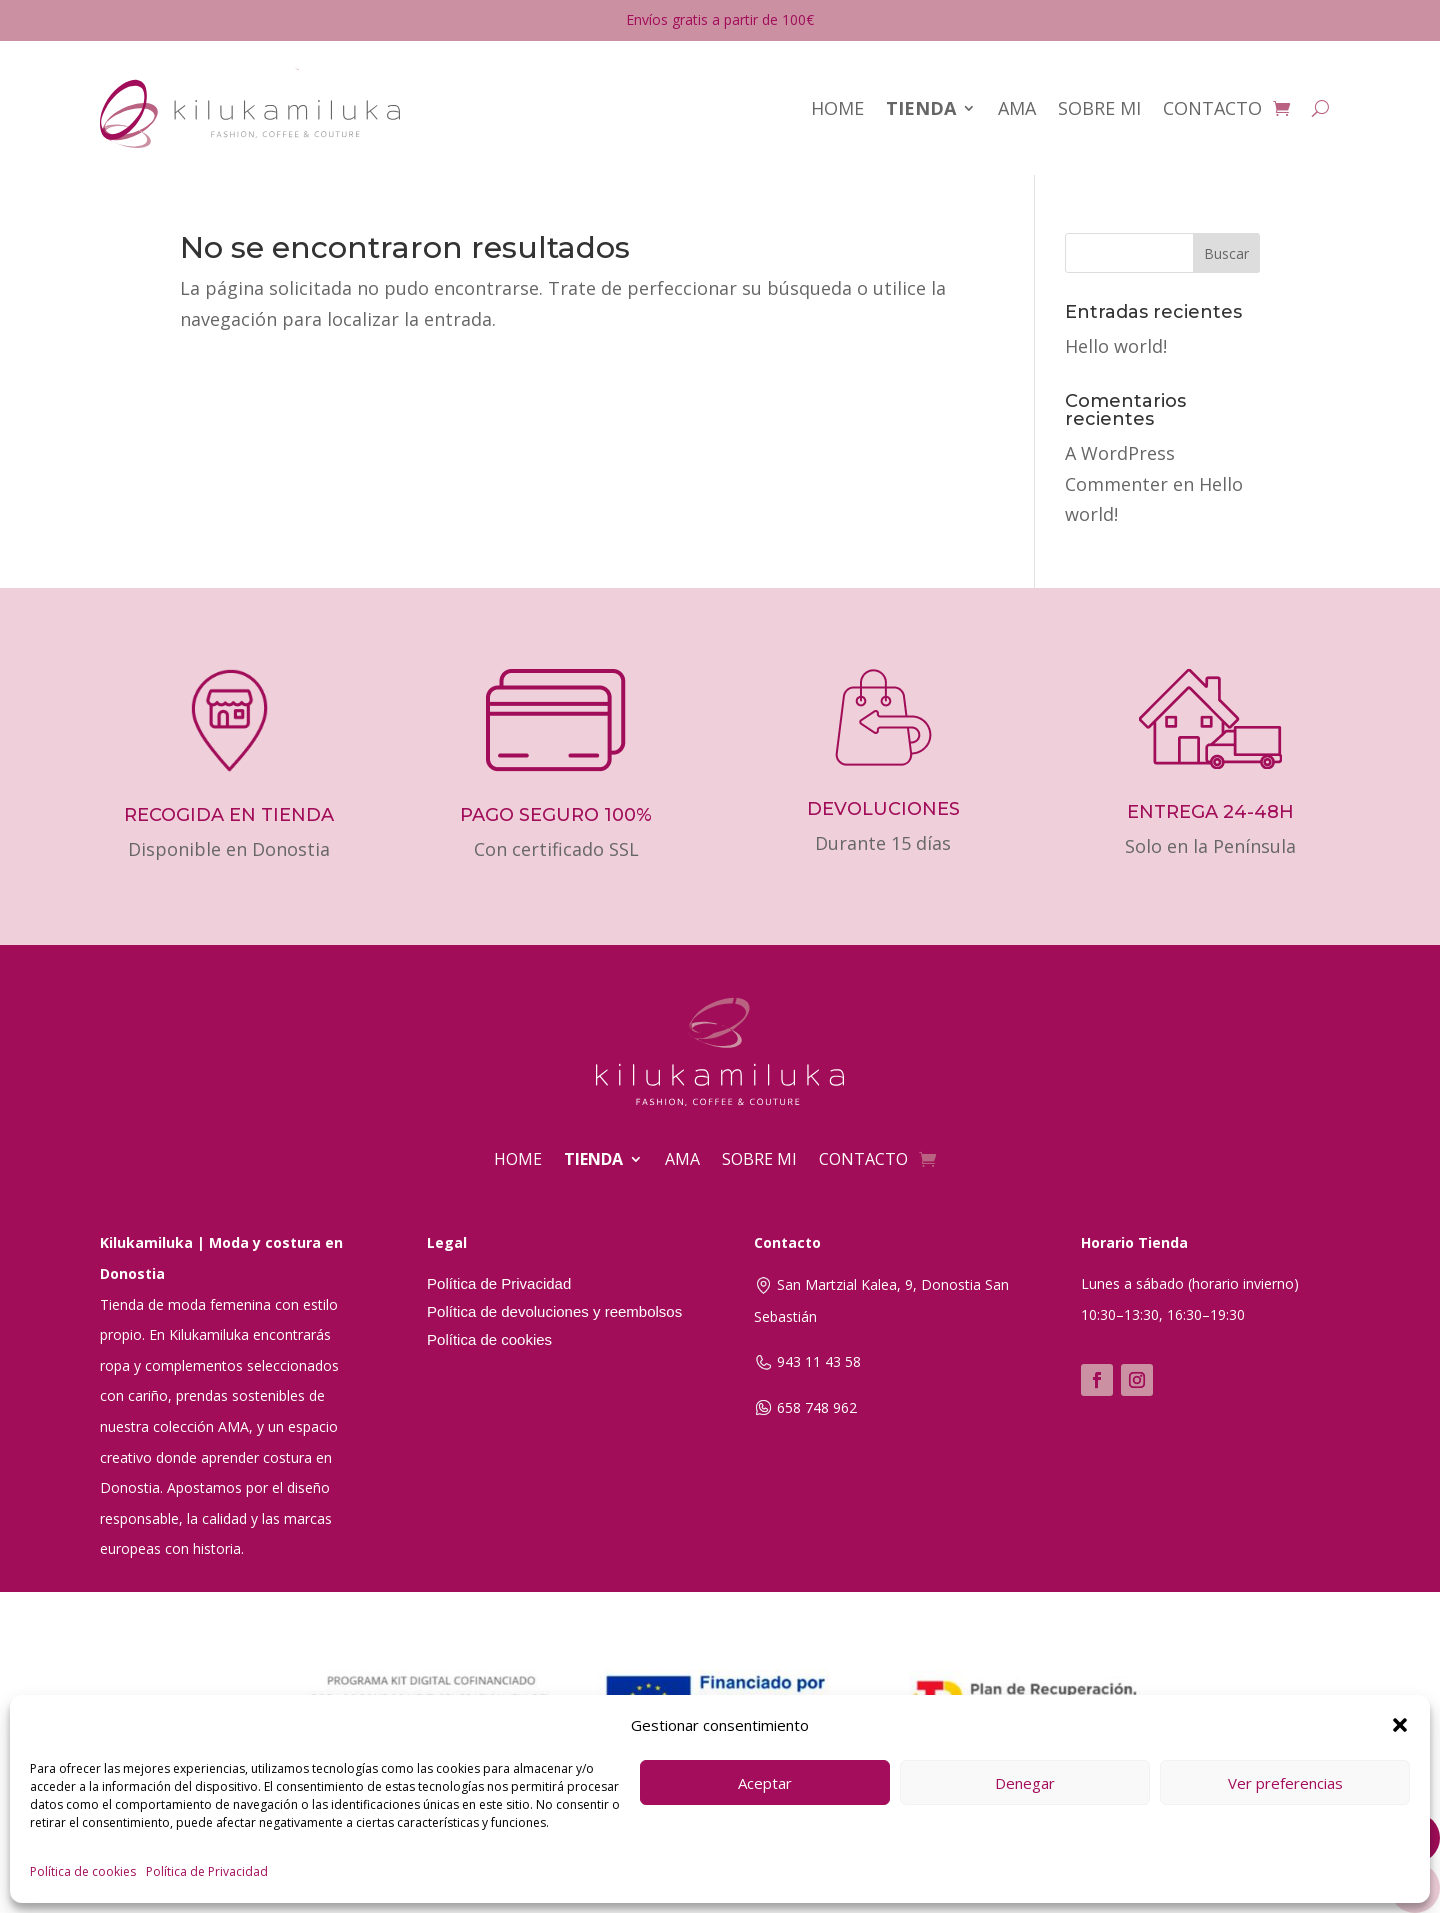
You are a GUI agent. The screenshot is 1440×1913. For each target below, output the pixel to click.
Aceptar (765, 1783)
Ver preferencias (1285, 1783)
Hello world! (1116, 346)
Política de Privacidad (207, 1871)
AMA (1017, 108)
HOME (837, 108)
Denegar (1025, 1783)
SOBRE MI (1099, 108)
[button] (1400, 1725)
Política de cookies (83, 1871)
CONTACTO (1212, 108)
